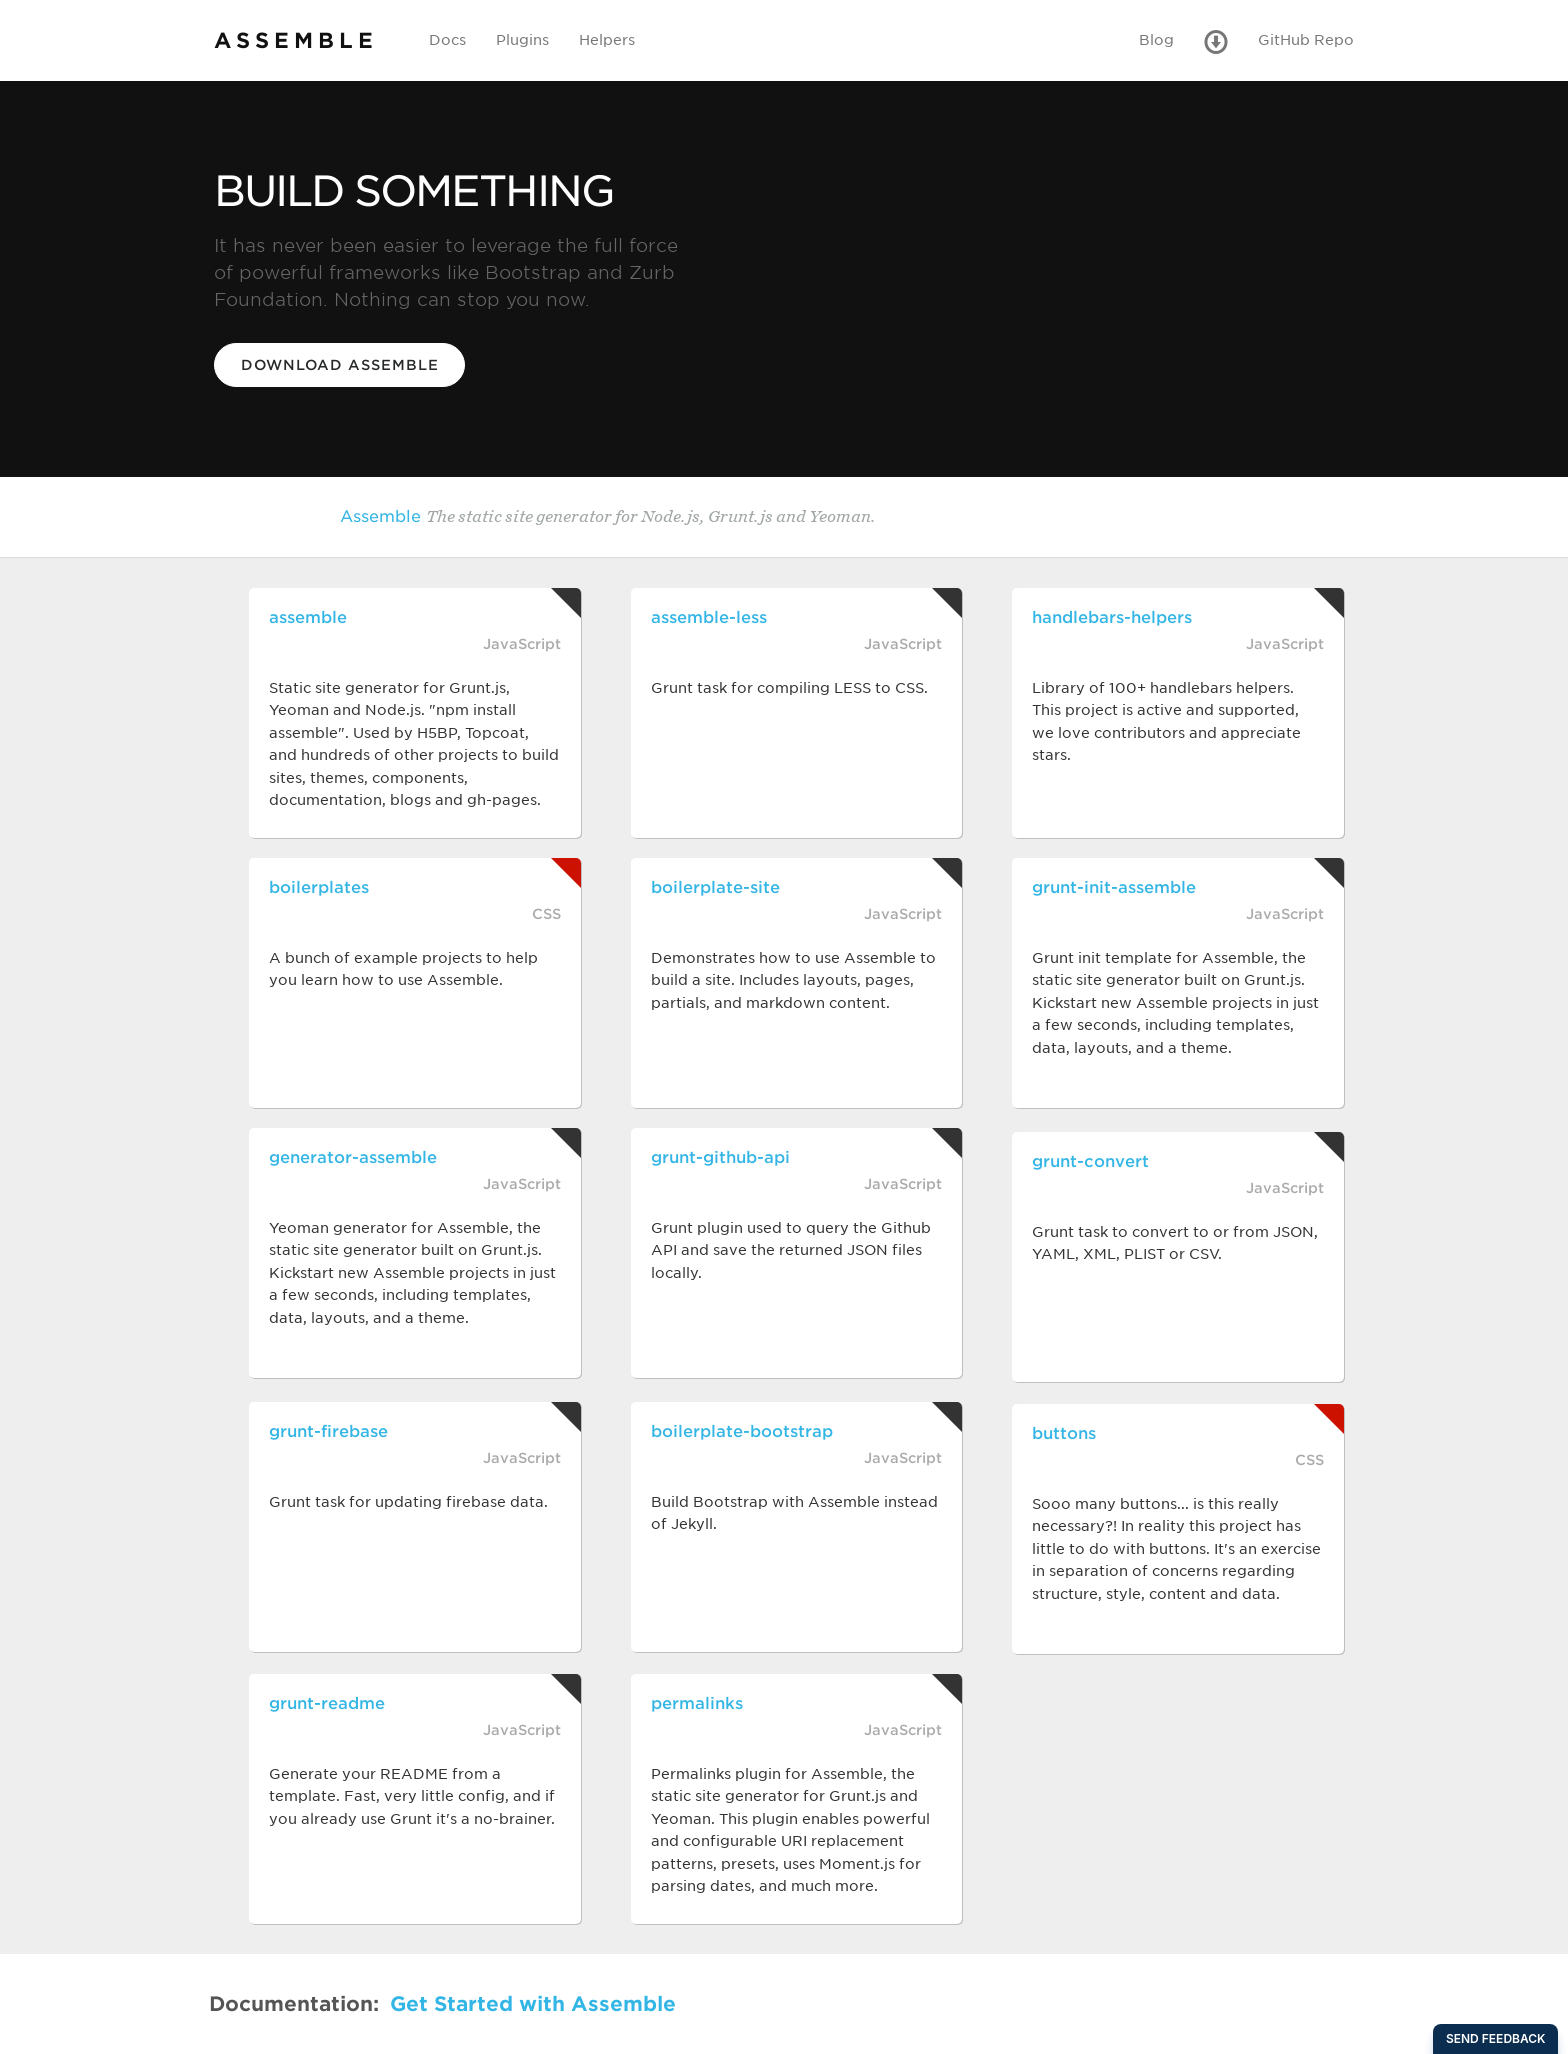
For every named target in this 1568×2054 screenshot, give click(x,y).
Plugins (522, 40)
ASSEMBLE (296, 40)
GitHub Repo (1306, 40)
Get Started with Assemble (533, 2004)
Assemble (784, 515)
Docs (447, 40)
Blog (1156, 40)
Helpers (607, 40)
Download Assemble (340, 365)
